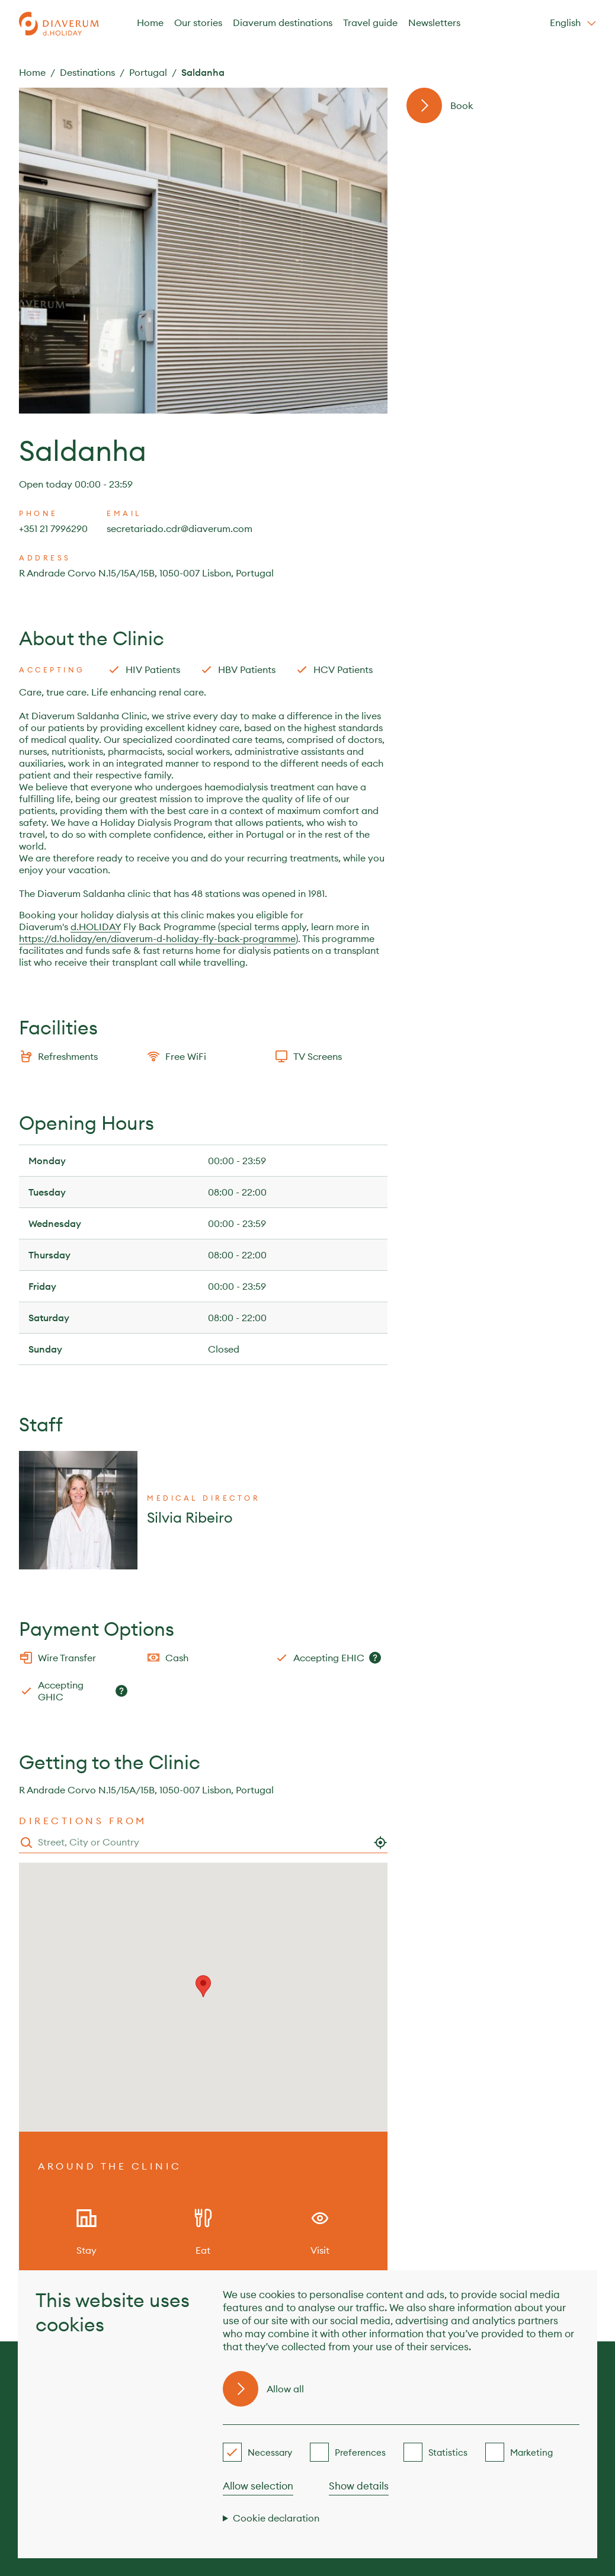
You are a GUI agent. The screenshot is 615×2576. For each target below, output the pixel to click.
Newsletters (434, 22)
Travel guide (370, 22)
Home (150, 22)
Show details (359, 2485)
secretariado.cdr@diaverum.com (179, 528)
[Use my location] (380, 1842)
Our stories (198, 22)
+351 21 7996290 (53, 528)
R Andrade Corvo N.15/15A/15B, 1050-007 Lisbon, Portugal (146, 573)
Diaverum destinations (282, 22)
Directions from (83, 1821)
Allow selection (258, 2485)
